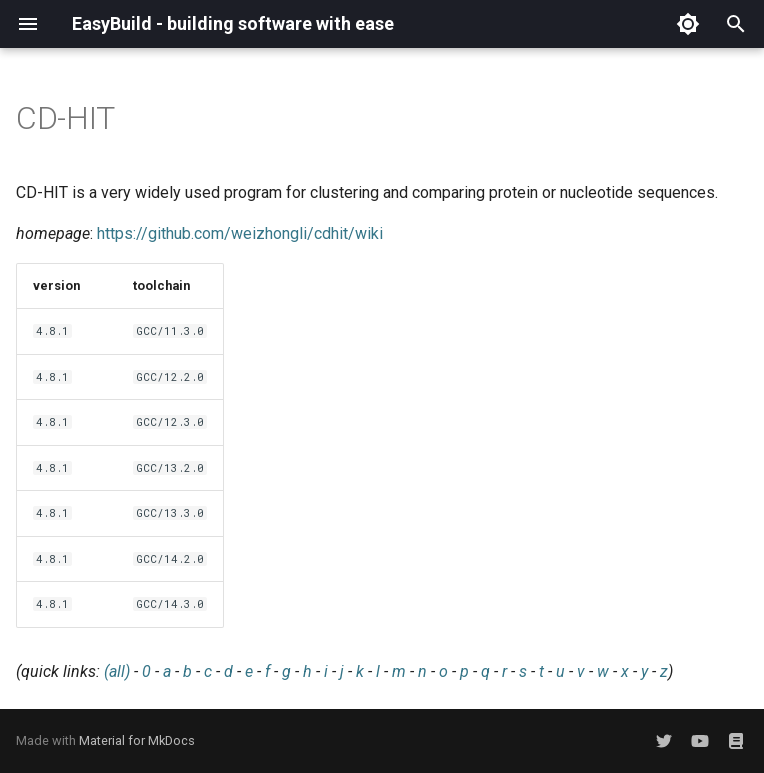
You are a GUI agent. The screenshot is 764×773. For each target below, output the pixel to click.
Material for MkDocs (137, 740)
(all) (117, 671)
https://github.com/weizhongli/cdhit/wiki (240, 233)
